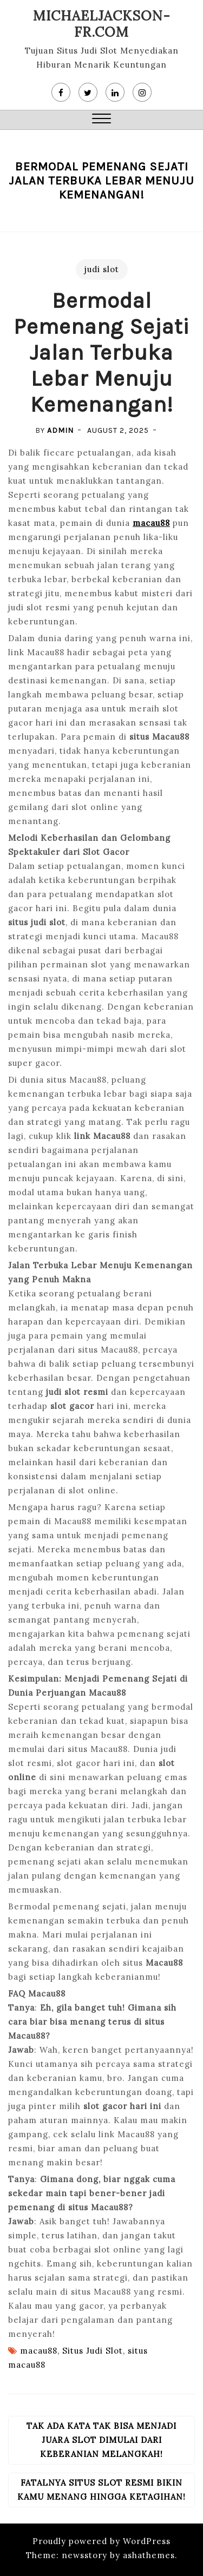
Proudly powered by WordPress (101, 2541)
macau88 (151, 523)
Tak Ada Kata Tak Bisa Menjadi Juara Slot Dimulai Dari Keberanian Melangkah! (101, 2440)
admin (60, 430)
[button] (101, 119)
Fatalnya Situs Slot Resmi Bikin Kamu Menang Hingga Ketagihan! (101, 2490)
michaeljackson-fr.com (102, 24)
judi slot (101, 269)
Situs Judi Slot (92, 2351)
